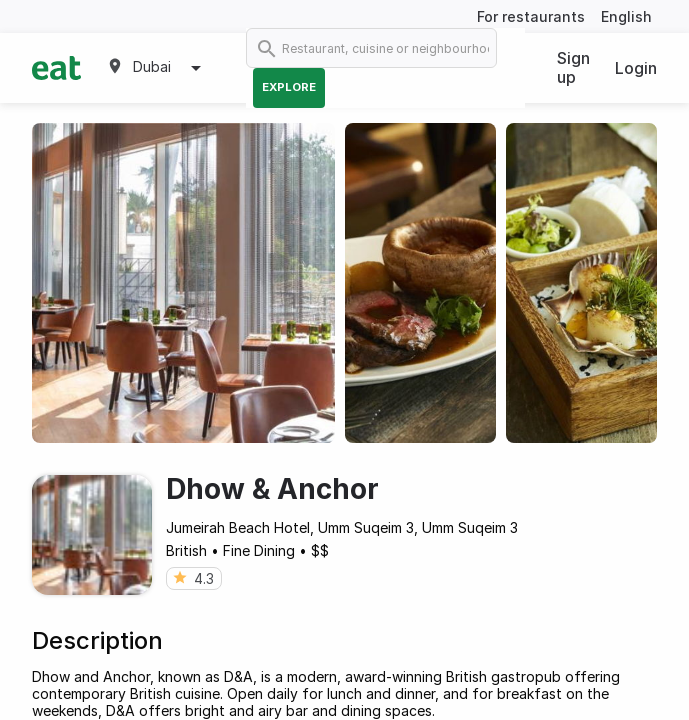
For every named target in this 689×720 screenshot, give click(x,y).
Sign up (573, 67)
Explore (289, 87)
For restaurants (531, 16)
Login (636, 68)
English (626, 16)
